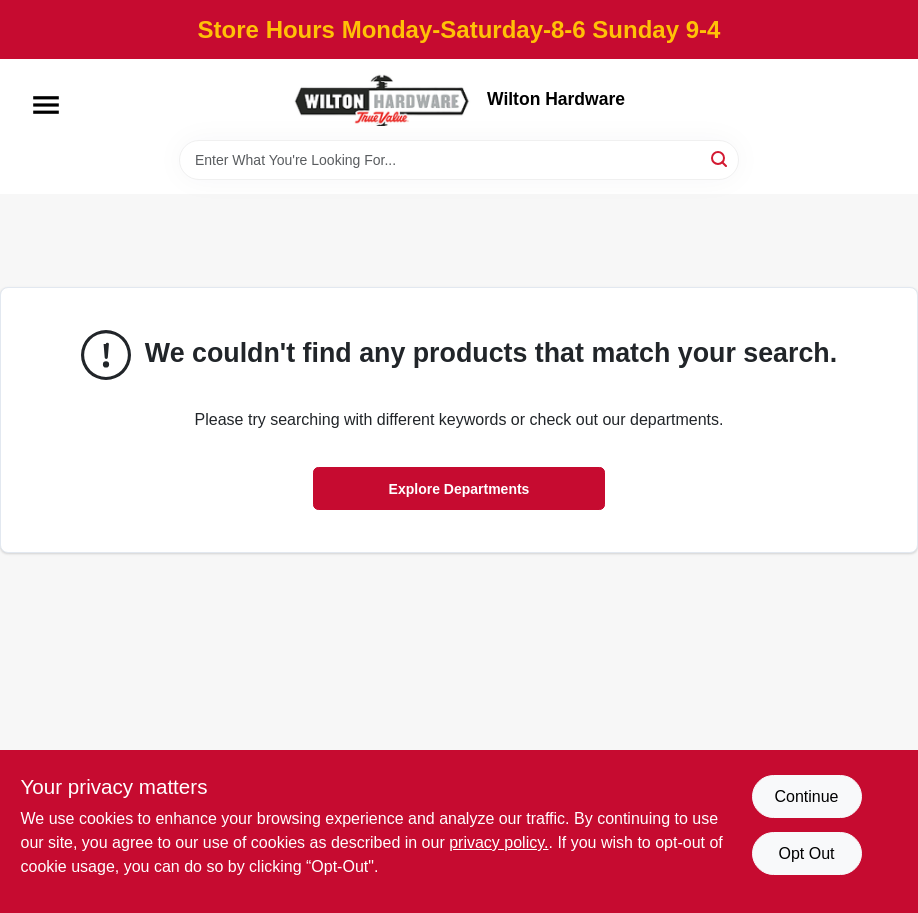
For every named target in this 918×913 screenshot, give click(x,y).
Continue (806, 796)
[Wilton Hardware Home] (383, 99)
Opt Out (806, 853)
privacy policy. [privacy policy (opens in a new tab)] (498, 842)
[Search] (720, 158)
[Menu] (46, 105)
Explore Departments (459, 489)
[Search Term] (459, 160)
